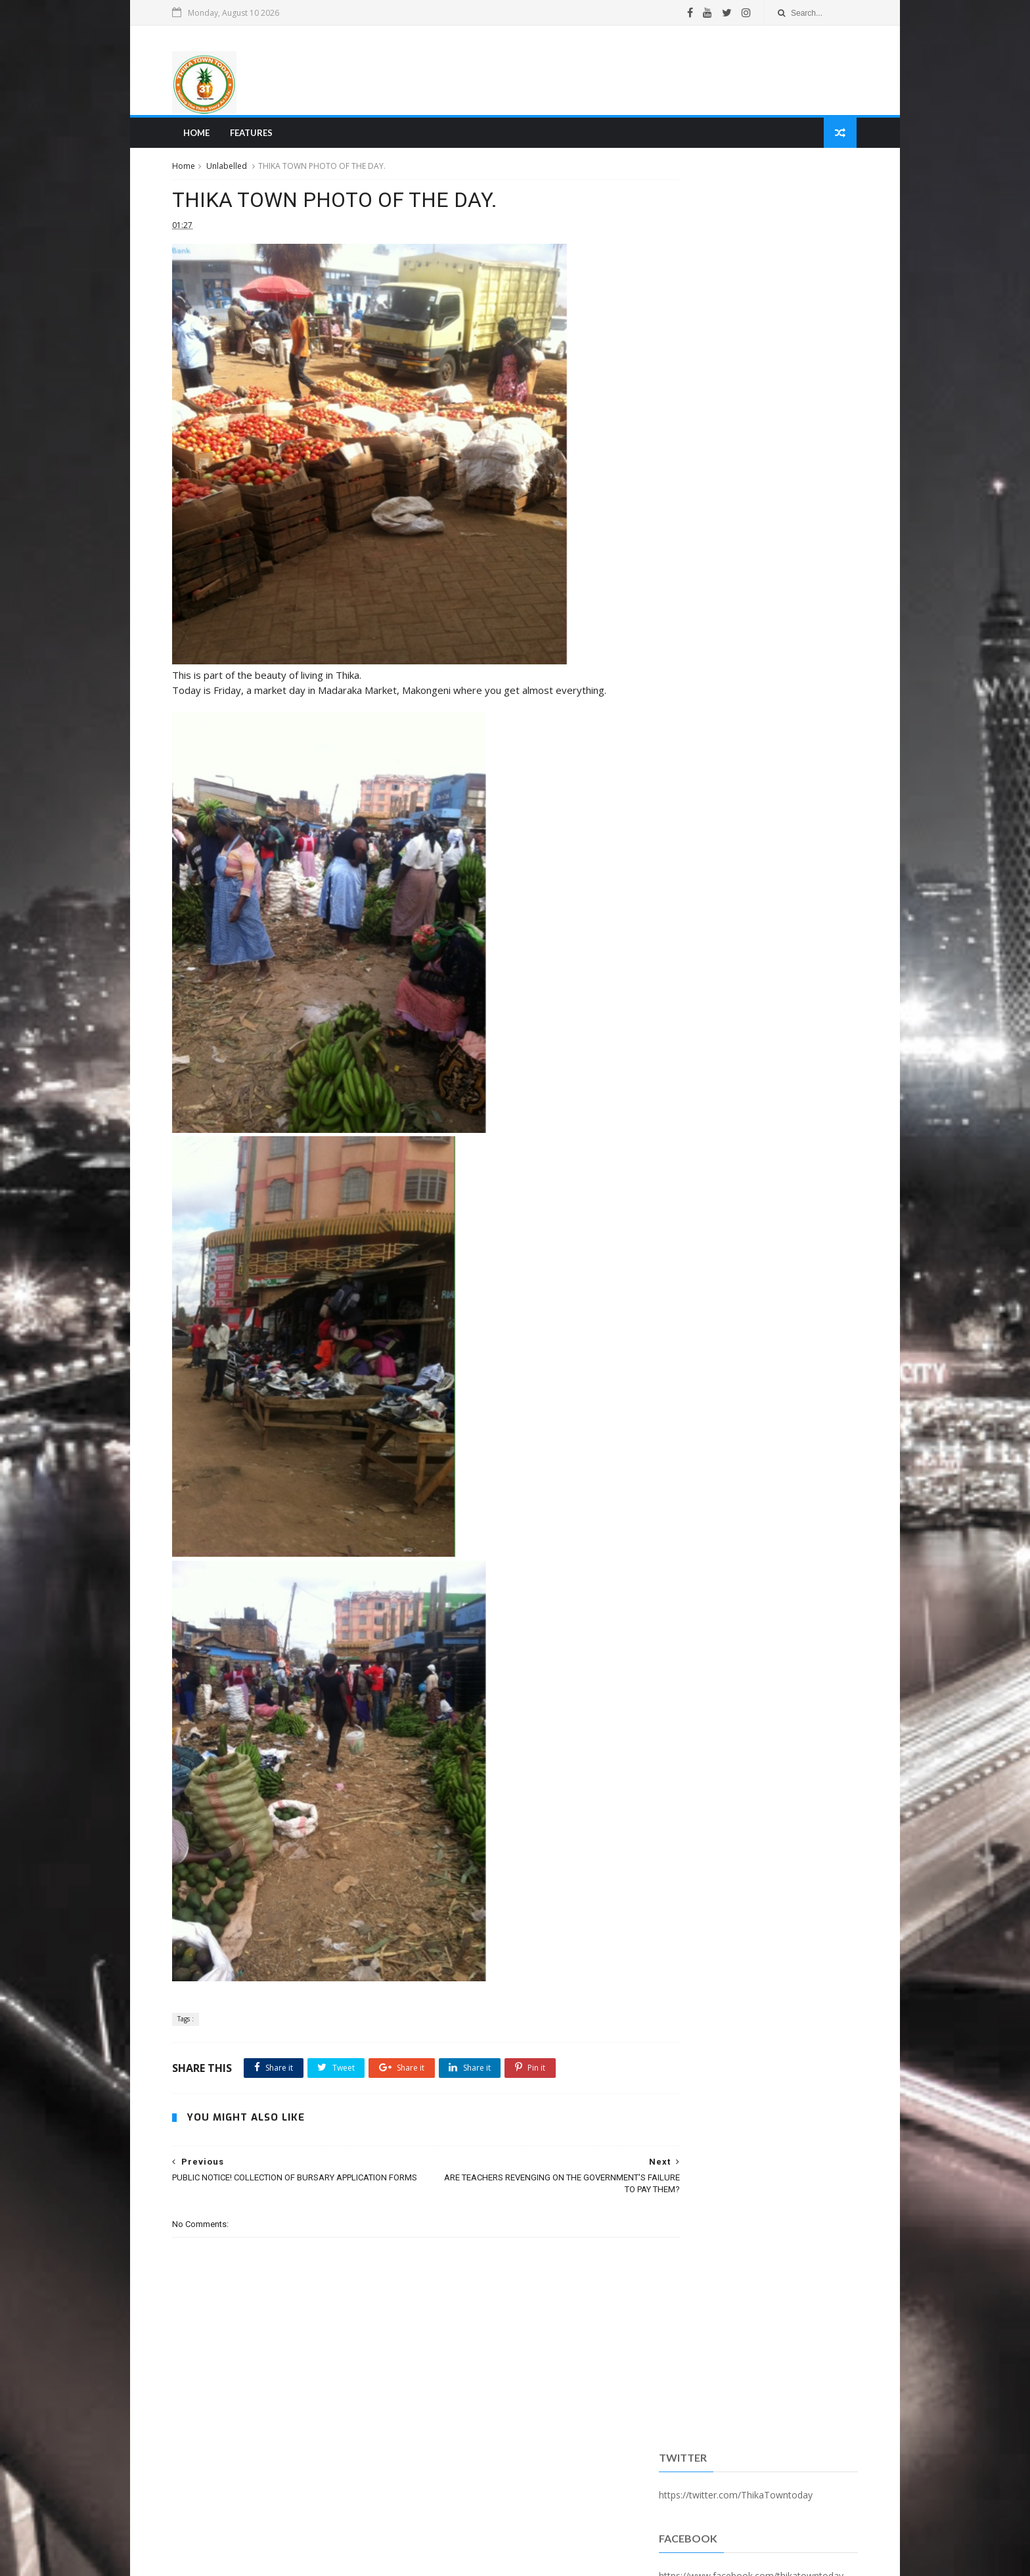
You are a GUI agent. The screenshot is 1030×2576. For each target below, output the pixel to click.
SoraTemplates (251, 2559)
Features (257, 135)
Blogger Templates (379, 2559)
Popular (752, 337)
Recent (688, 337)
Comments (818, 337)
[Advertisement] (611, 71)
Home (203, 135)
